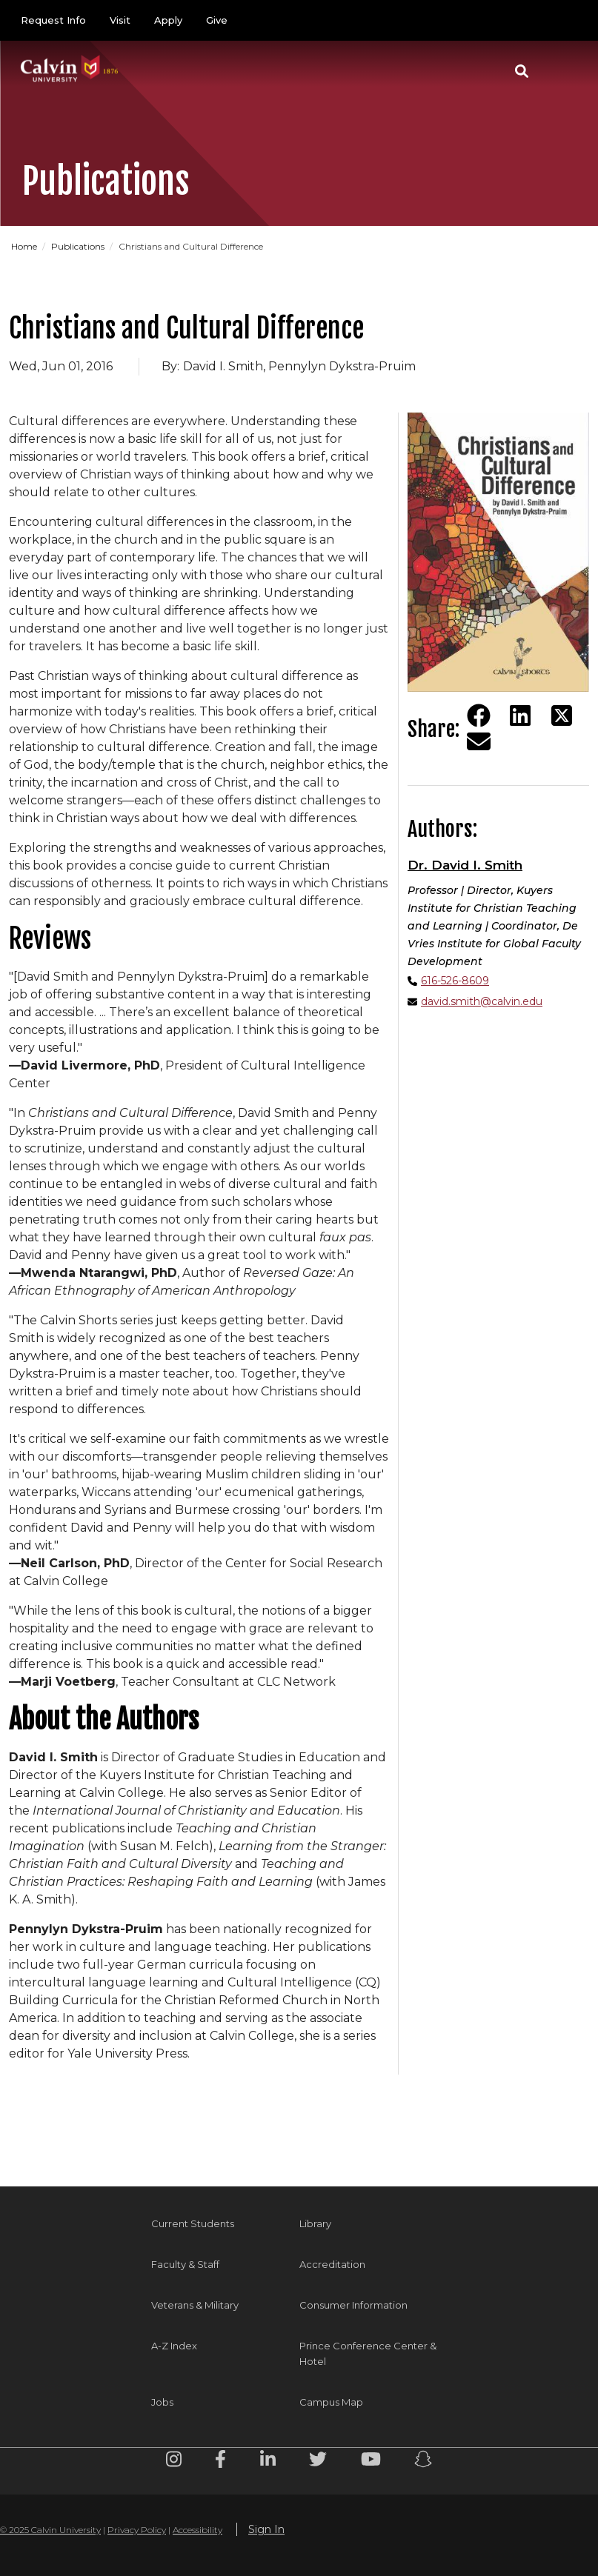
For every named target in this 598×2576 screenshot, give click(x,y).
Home (24, 246)
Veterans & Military (195, 2305)
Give (216, 20)
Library (315, 2223)
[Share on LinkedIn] (520, 715)
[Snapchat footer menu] (423, 2462)
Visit (120, 20)
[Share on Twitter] (562, 715)
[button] (521, 71)
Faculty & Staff (185, 2264)
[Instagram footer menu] (174, 2462)
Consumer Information (353, 2305)
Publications (77, 246)
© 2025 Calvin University (50, 2529)
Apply (168, 20)
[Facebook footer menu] (220, 2462)
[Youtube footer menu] (371, 2462)
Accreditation (332, 2264)
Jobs (162, 2402)
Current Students (192, 2223)
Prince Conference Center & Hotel (367, 2353)
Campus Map (331, 2402)
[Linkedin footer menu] (268, 2462)
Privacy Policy (136, 2529)
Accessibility (197, 2529)
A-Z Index (174, 2346)
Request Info (53, 20)
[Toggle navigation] (560, 71)
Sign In (266, 2529)
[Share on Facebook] (479, 715)
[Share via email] (479, 741)
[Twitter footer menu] (318, 2462)
